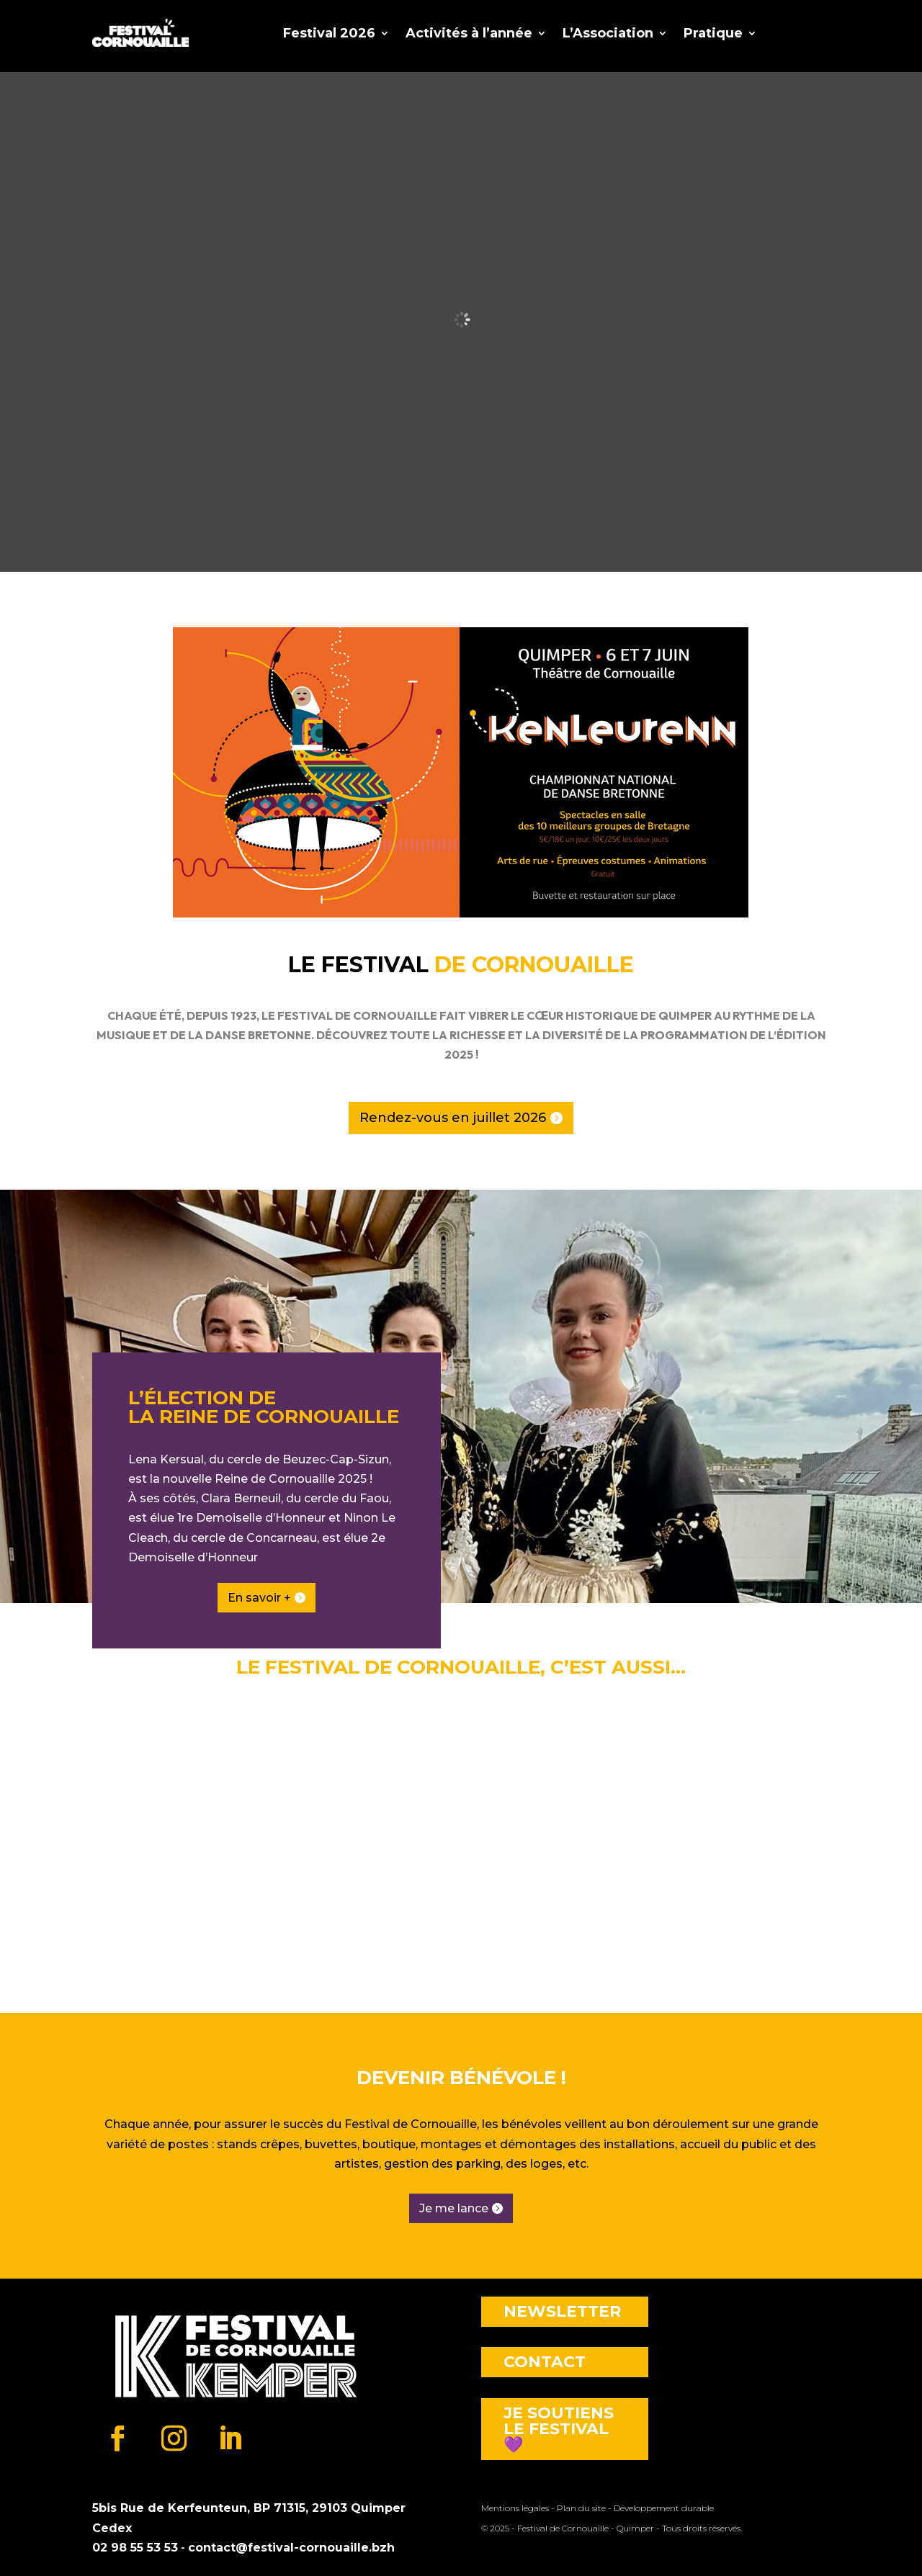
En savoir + (259, 1598)
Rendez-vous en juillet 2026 (452, 1118)
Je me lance (453, 2208)
